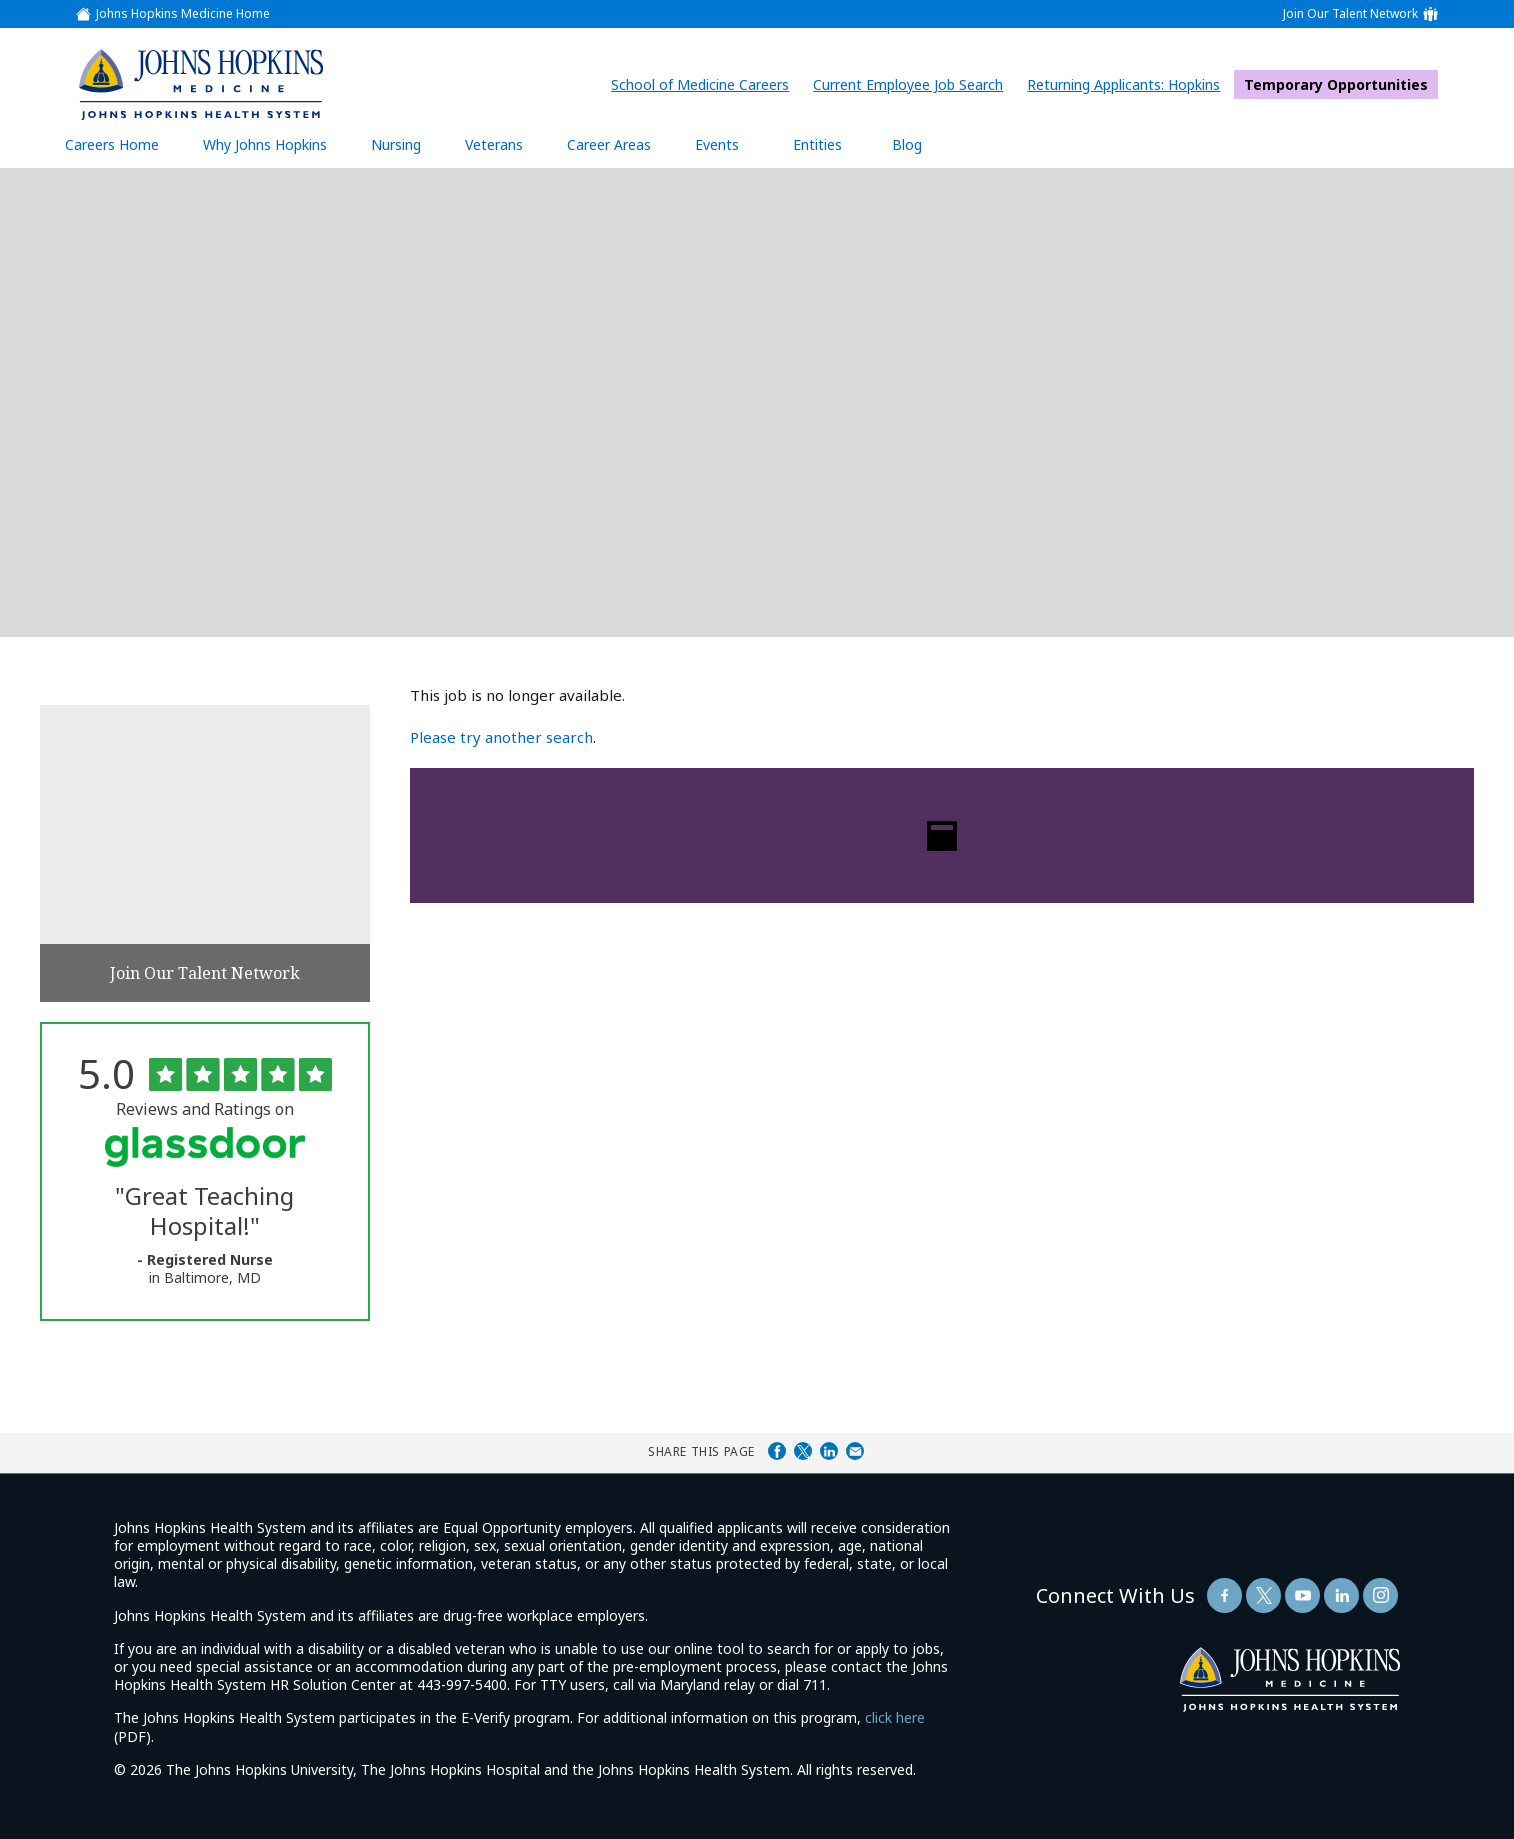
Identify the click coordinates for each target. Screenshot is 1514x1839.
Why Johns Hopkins (265, 144)
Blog (907, 144)
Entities (832, 144)
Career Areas (609, 144)
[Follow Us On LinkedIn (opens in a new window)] (1341, 1595)
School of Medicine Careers (705, 84)
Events (717, 144)
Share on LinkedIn (829, 1451)
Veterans (494, 144)
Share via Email (855, 1451)
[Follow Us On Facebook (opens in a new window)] (1224, 1595)
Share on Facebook (777, 1451)
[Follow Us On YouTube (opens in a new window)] (1302, 1595)
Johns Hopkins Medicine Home (183, 14)
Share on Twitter (803, 1451)
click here (895, 1717)
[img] (201, 84)
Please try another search (501, 737)
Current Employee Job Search (913, 84)
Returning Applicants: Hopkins (1128, 84)
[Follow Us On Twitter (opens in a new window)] (1263, 1595)
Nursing (406, 144)
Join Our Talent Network (1350, 14)
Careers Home (112, 144)
